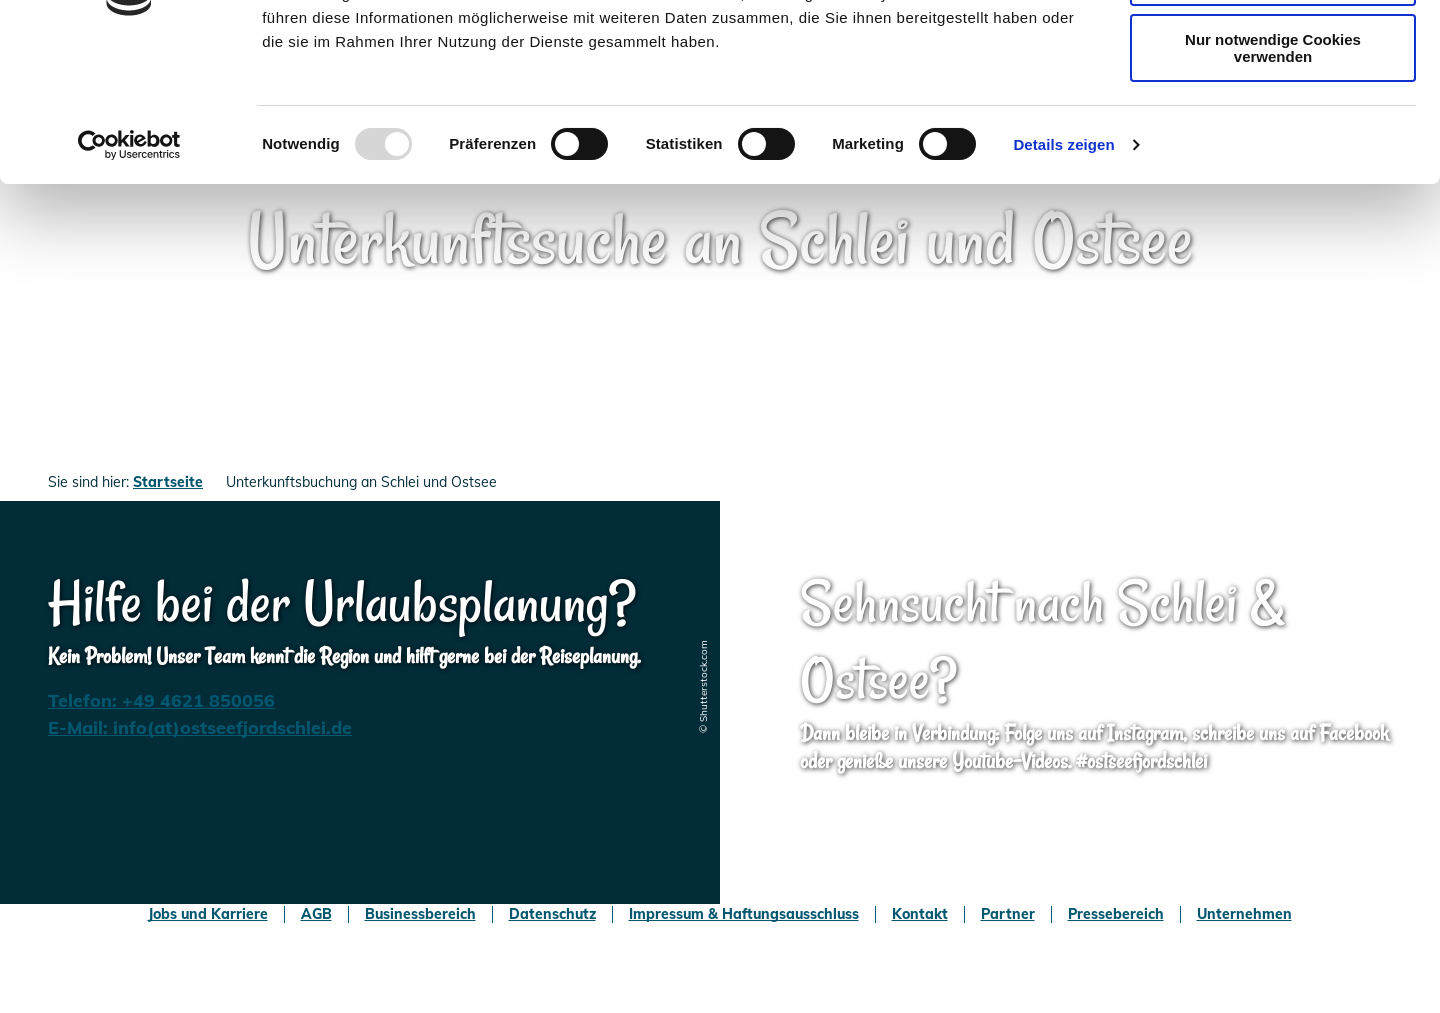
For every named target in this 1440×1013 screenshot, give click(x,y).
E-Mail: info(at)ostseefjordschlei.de (200, 727)
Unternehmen (1244, 914)
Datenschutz (552, 914)
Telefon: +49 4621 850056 (161, 700)
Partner (1008, 914)
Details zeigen (1063, 272)
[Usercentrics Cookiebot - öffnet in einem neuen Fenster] (129, 273)
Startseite (168, 482)
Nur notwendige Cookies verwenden (1273, 176)
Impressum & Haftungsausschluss (744, 914)
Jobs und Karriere (208, 914)
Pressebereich (1116, 914)
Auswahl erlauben (1273, 108)
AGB (316, 914)
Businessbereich (420, 914)
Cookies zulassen (1273, 49)
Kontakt (920, 914)
